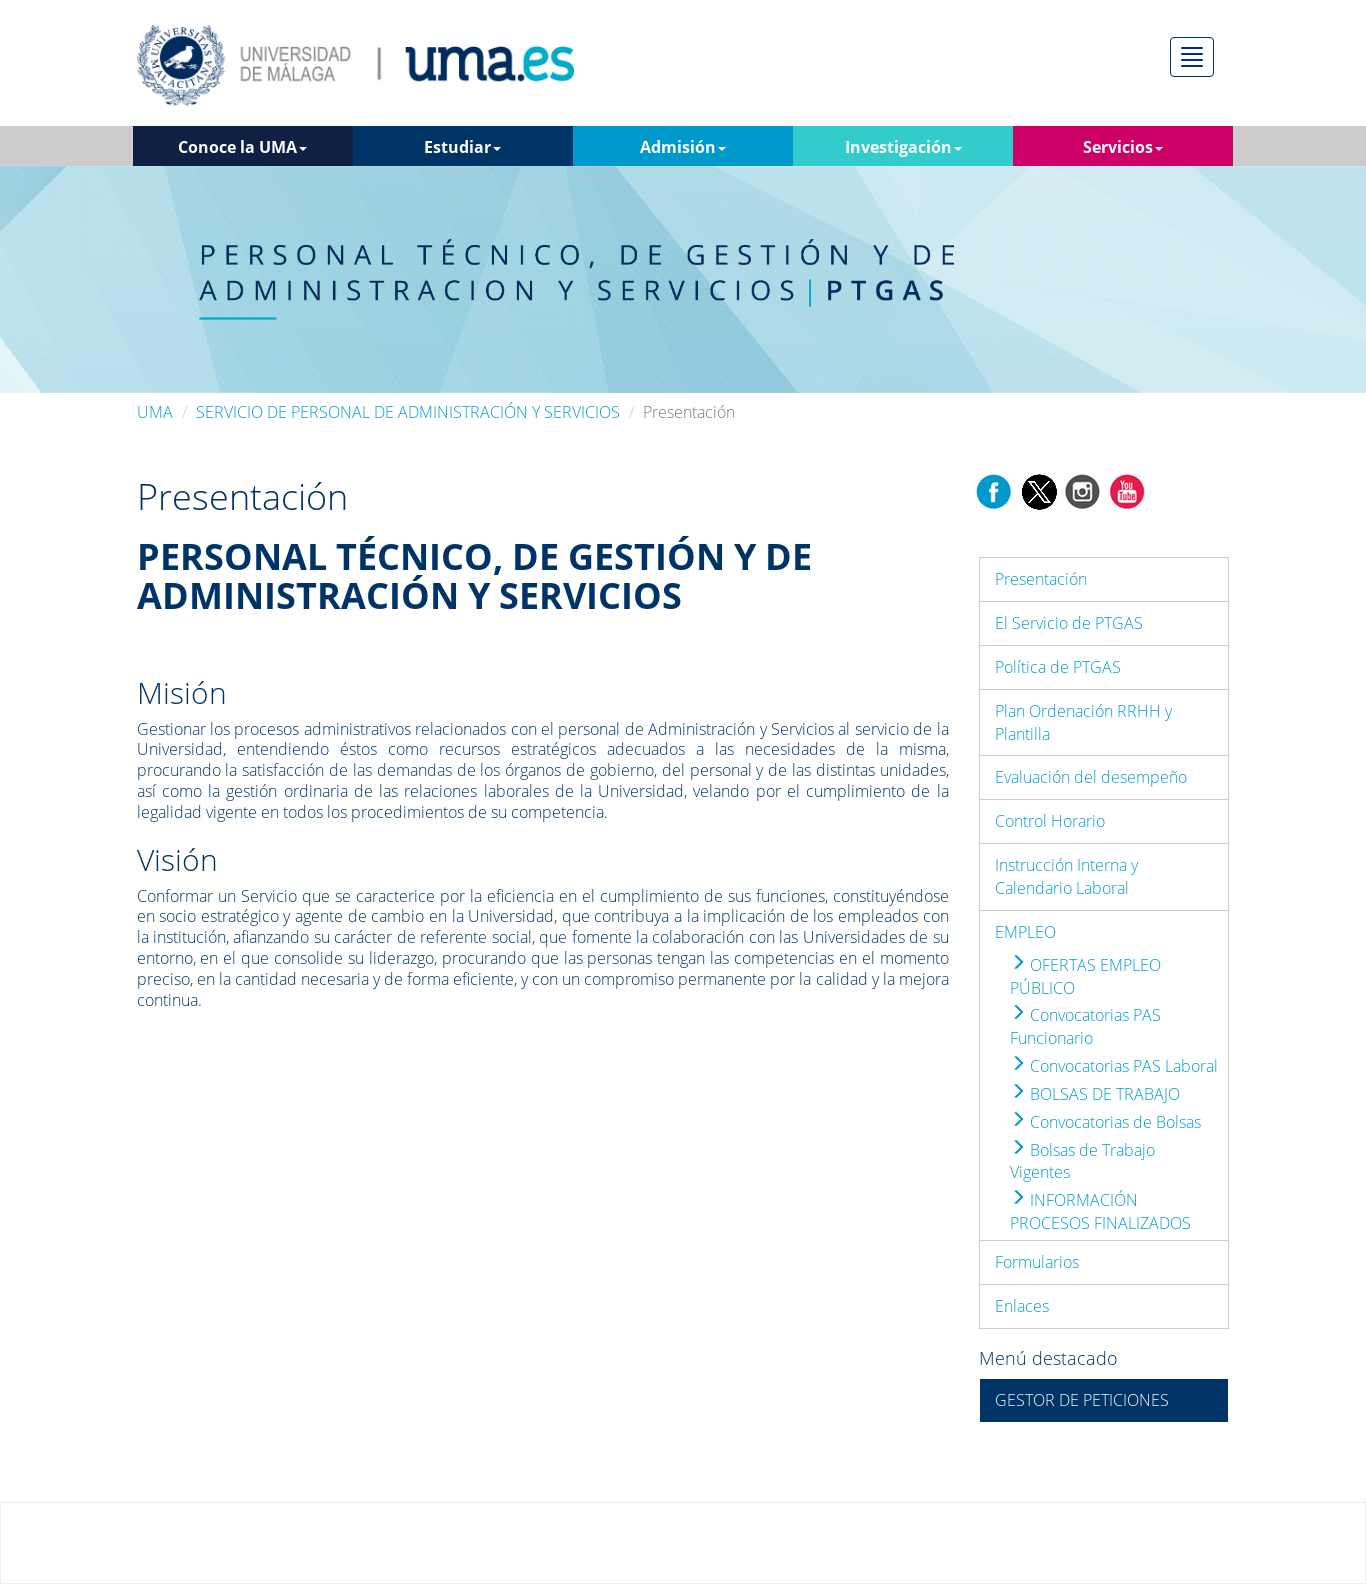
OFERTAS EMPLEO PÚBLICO (1085, 976)
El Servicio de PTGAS (1069, 623)
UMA (155, 412)
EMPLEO (1025, 932)
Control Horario (1050, 821)
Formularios (1037, 1262)
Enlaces (1022, 1306)
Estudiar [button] (462, 147)
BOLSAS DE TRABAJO (1095, 1094)
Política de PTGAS (1058, 667)
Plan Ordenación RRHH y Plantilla (1083, 722)
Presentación (1041, 579)
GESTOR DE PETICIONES (1082, 1400)
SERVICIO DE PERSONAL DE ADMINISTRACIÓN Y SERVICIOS (408, 412)
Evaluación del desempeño (1091, 777)
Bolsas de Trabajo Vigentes (1082, 1161)
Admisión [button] (683, 147)
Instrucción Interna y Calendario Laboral (1066, 876)
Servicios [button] (1123, 147)
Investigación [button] (903, 147)
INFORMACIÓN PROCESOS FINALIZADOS (1100, 1211)
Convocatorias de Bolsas (1105, 1122)
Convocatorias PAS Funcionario (1085, 1026)
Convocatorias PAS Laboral (1114, 1066)
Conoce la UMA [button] (242, 147)
